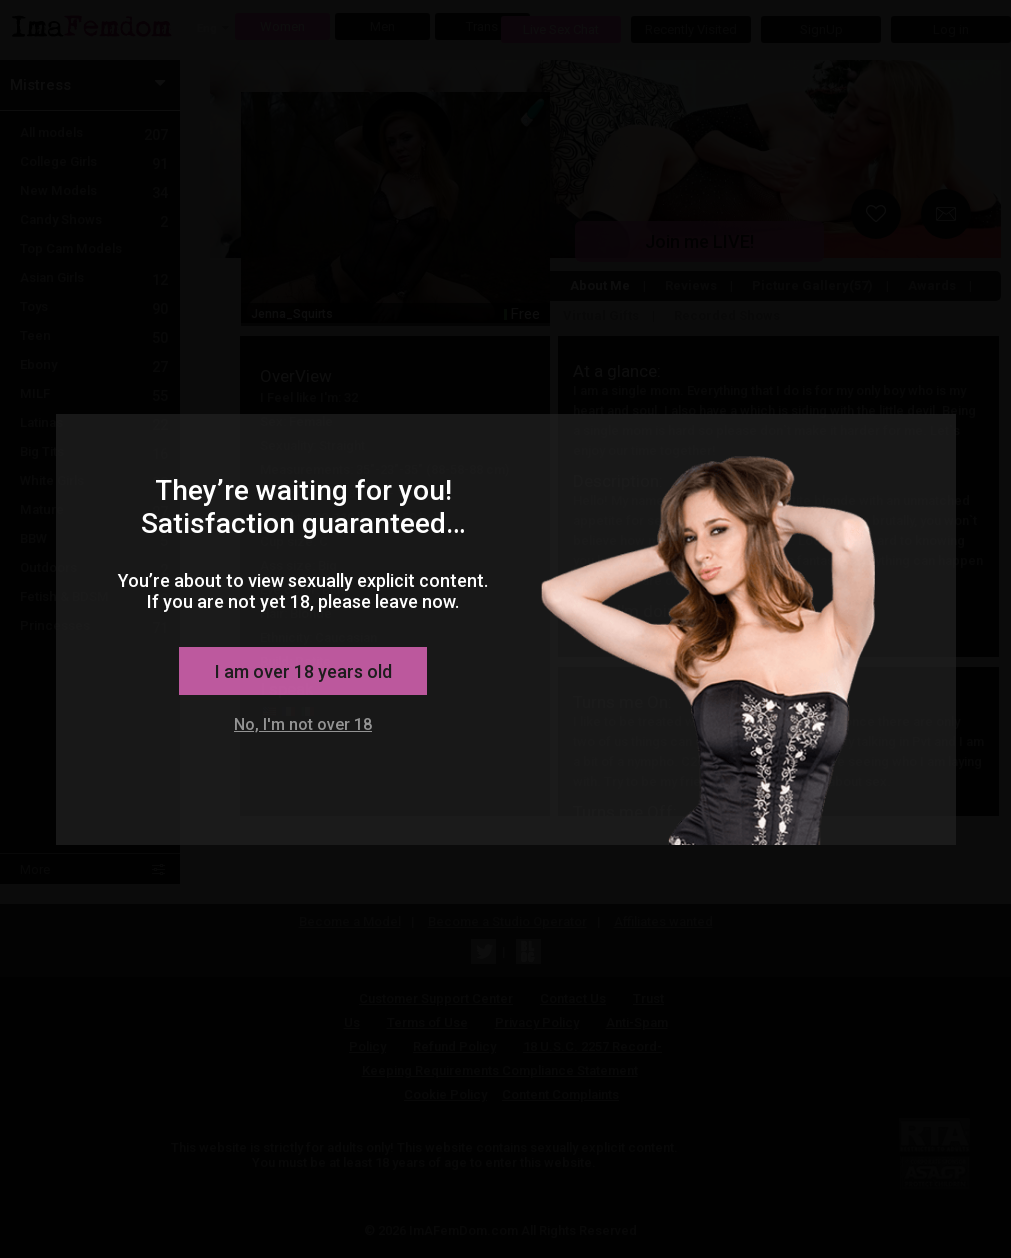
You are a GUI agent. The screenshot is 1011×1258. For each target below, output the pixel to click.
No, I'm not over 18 (303, 724)
